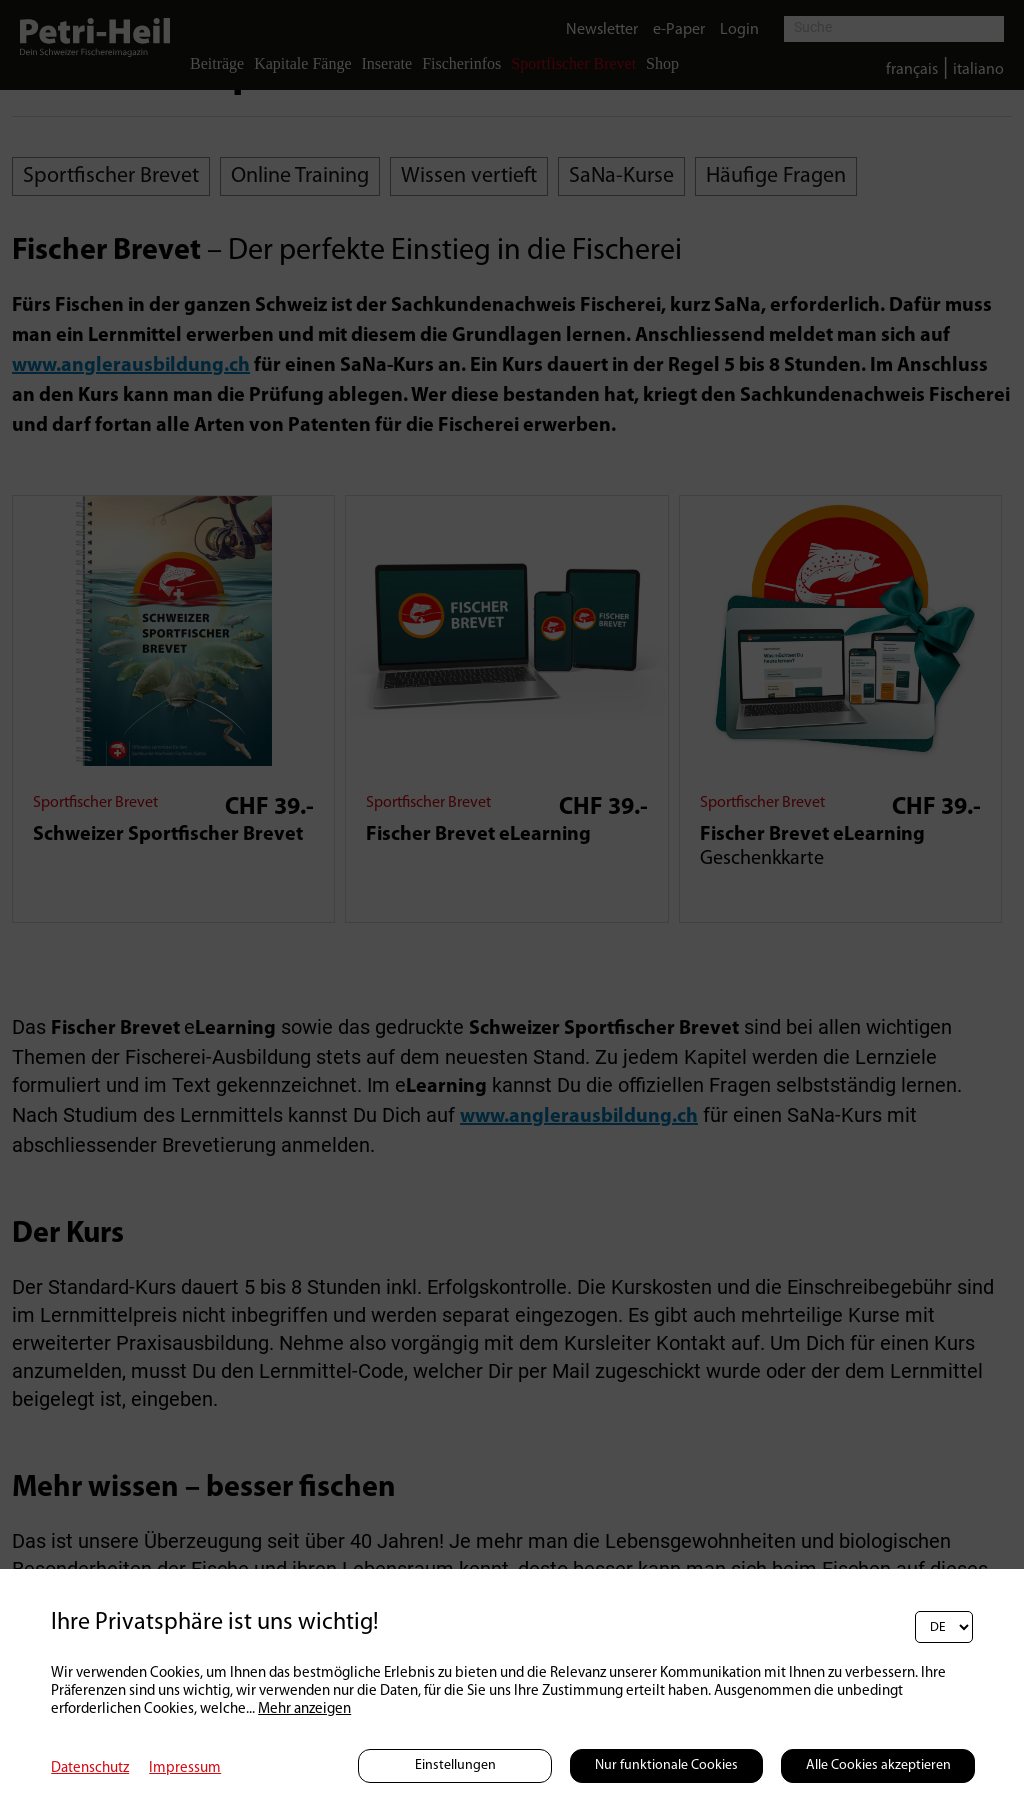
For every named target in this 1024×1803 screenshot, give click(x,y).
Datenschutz (90, 1768)
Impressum (185, 1768)
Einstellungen (455, 1765)
